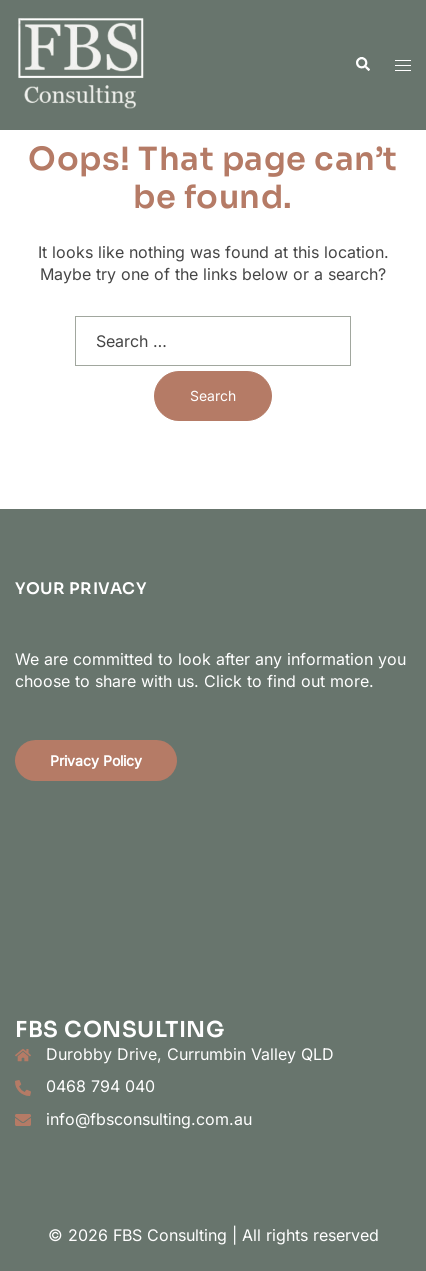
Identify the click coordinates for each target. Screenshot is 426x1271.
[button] (362, 65)
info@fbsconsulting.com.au (149, 1119)
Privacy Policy (96, 760)
